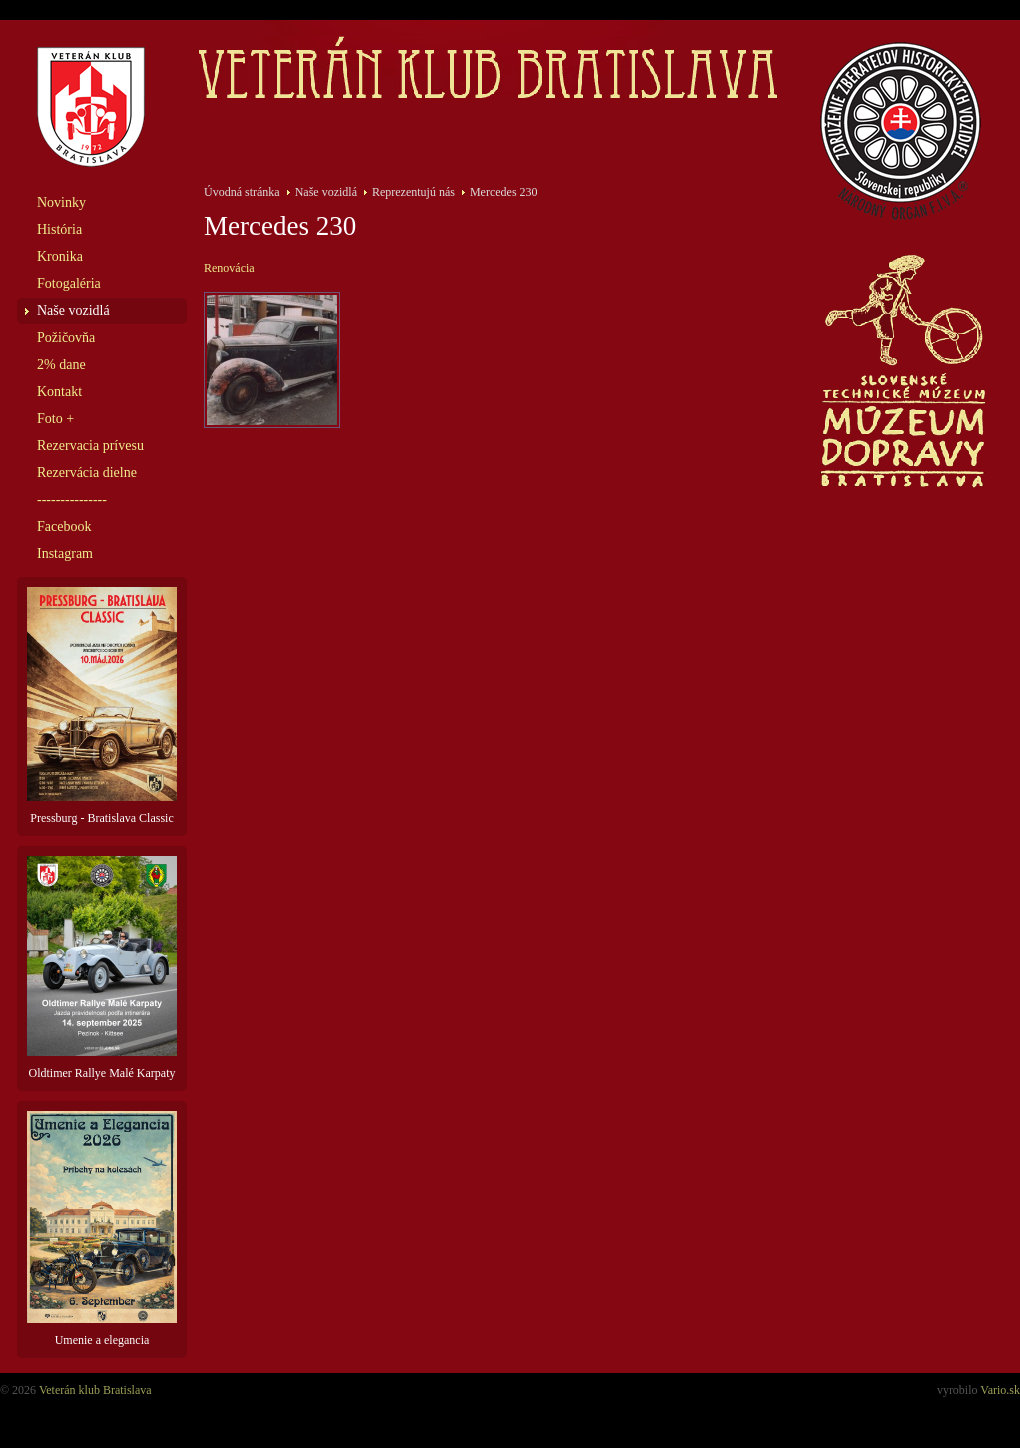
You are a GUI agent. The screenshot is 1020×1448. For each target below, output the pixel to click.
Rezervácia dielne (87, 472)
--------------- (72, 499)
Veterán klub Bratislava (95, 1390)
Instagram (65, 553)
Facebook (64, 526)
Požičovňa (66, 337)
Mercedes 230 (504, 192)
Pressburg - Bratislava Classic (102, 706)
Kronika (60, 256)
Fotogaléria (69, 283)
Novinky (61, 202)
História (59, 229)
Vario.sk (1000, 1390)
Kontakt (59, 391)
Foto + (55, 418)
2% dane (61, 364)
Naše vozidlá (73, 310)
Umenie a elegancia (102, 1229)
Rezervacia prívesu (90, 445)
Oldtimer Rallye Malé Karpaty (102, 968)
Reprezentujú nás (413, 192)
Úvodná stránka (242, 192)
